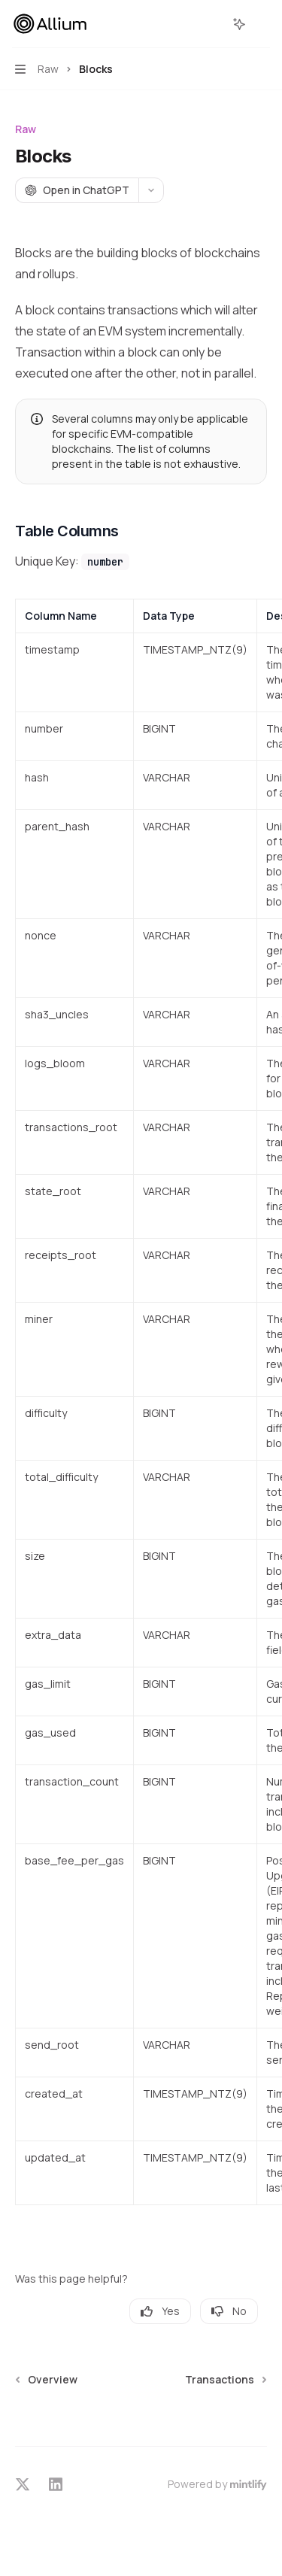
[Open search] (211, 24)
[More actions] (262, 24)
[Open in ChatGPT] (76, 190)
